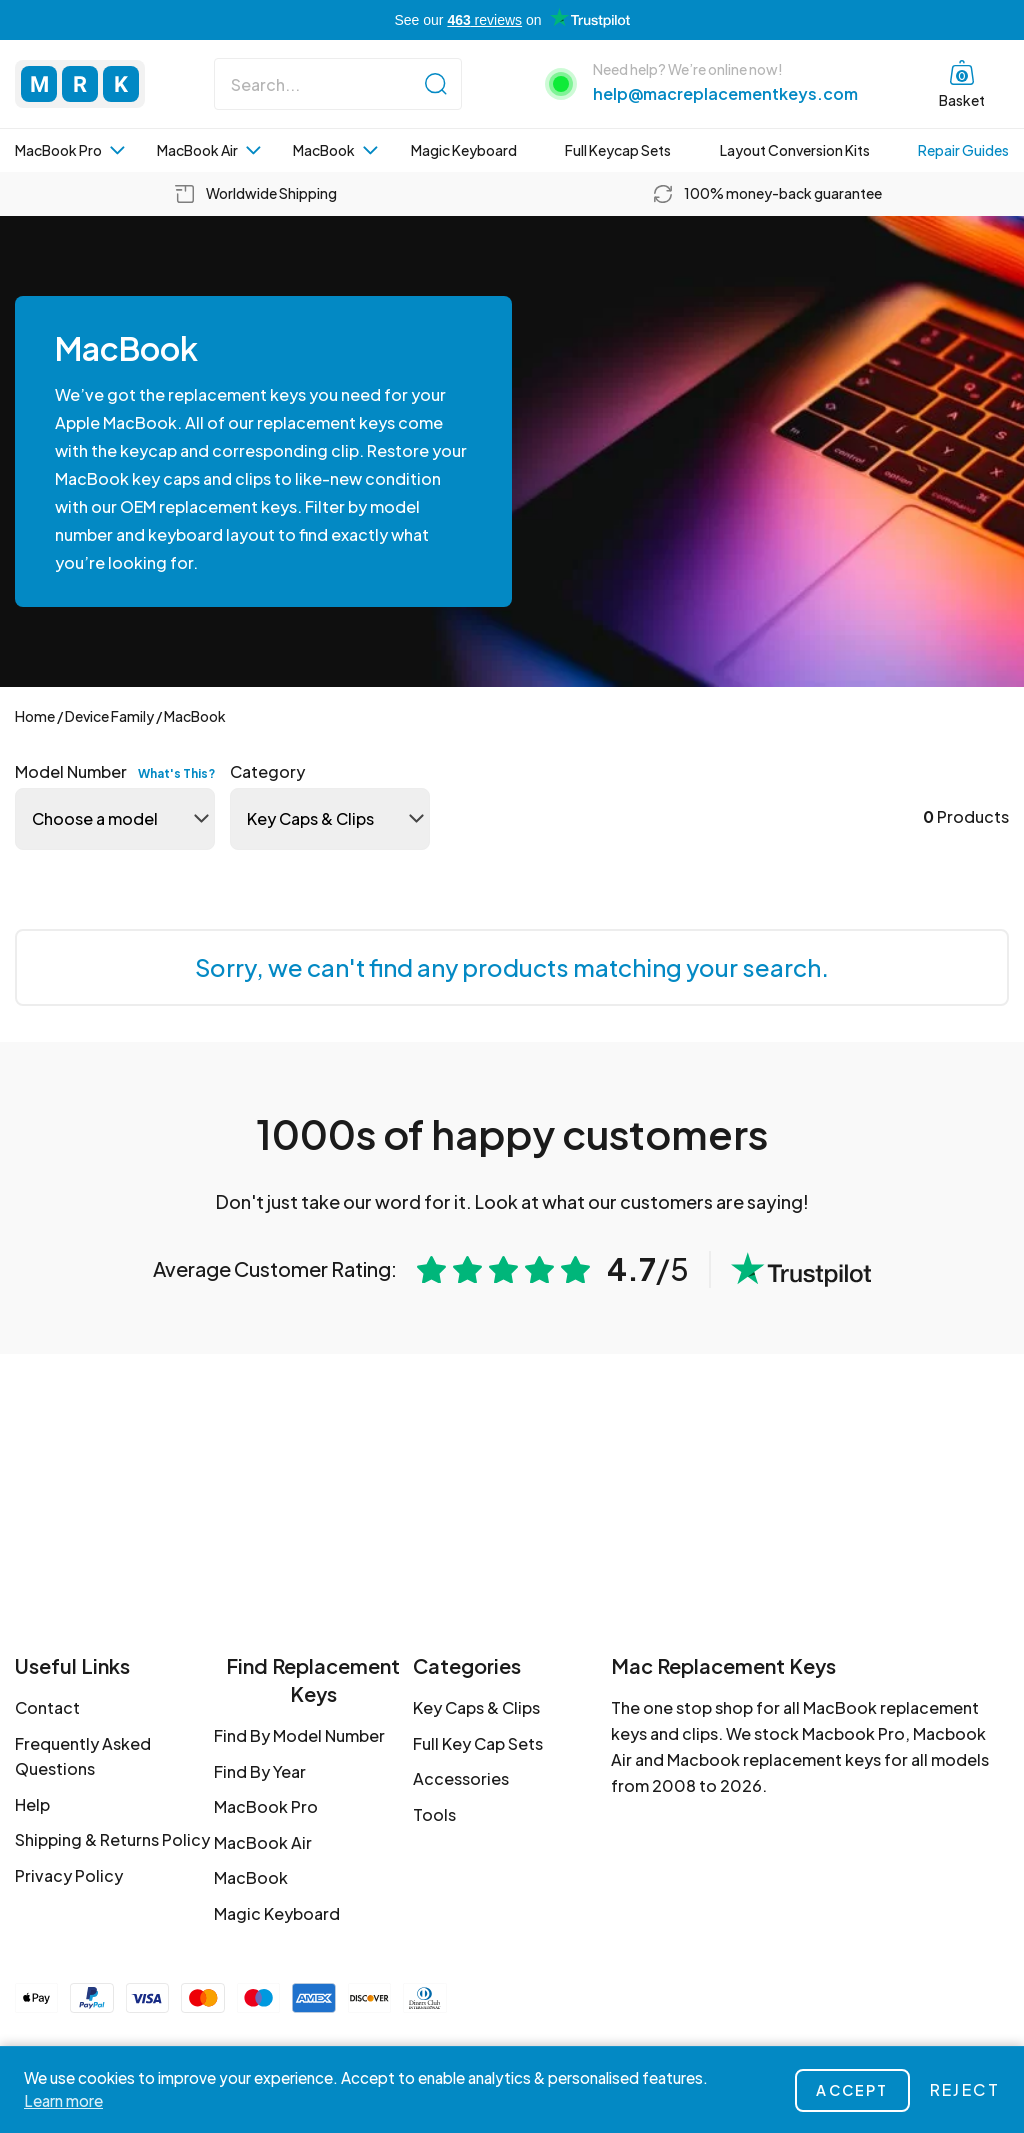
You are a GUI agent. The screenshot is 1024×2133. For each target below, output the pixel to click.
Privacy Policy (69, 1875)
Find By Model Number (299, 1735)
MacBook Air (209, 150)
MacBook (335, 150)
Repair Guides (963, 150)
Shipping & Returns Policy (112, 1839)
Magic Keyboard (464, 150)
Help (32, 1804)
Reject (965, 2089)
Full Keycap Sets (618, 150)
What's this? (176, 773)
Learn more (63, 2100)
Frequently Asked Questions (83, 1756)
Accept (852, 2090)
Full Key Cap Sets (478, 1743)
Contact (47, 1707)
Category (267, 771)
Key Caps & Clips (476, 1707)
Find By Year (260, 1771)
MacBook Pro (70, 150)
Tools (434, 1814)
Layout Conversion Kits (795, 150)
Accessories (461, 1778)
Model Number (115, 771)
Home (35, 716)
